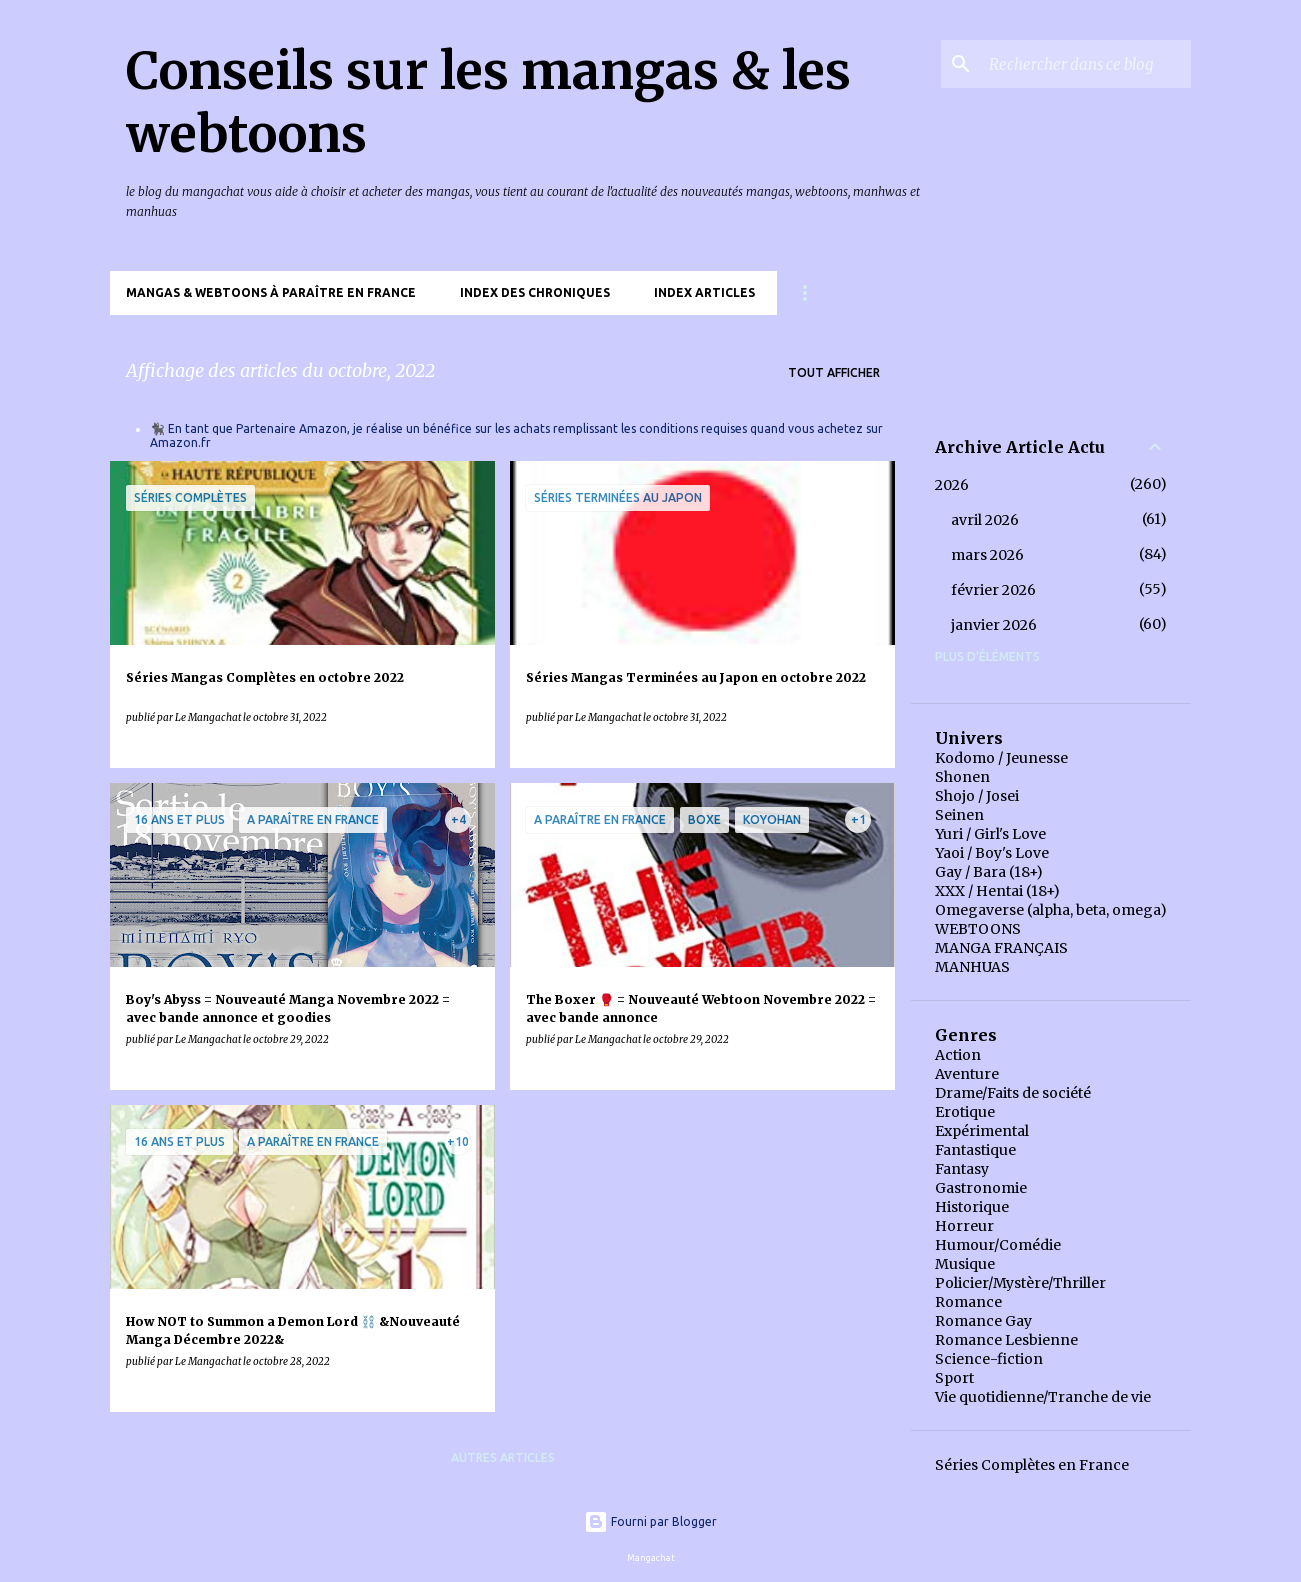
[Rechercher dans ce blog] (1086, 64)
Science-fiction (989, 1359)
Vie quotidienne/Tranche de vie (1043, 1397)
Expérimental (982, 1131)
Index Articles (704, 292)
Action (958, 1055)
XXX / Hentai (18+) (997, 891)
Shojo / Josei (977, 796)
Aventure (967, 1074)
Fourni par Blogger (650, 1521)
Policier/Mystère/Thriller (1020, 1283)
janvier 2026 (994, 625)
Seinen (959, 815)
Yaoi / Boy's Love (992, 853)
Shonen (962, 777)
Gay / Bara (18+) (989, 872)
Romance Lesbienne (1006, 1340)
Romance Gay (983, 1321)
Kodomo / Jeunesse (1001, 758)
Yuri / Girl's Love (990, 834)
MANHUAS (972, 967)
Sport (954, 1378)
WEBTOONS (978, 929)
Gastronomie (981, 1188)
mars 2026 (987, 555)
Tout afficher (834, 372)
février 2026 (993, 590)
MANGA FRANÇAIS (1001, 948)
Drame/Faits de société (1013, 1093)
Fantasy (962, 1169)
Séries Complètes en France (1032, 1465)
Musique (965, 1264)
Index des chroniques (535, 292)
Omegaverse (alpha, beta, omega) (1051, 910)
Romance (968, 1302)
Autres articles (503, 1457)
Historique (972, 1207)
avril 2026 (985, 520)
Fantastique (975, 1150)
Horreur (964, 1226)
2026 (952, 485)
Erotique (965, 1112)
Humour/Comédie (998, 1245)
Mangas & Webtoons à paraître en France (271, 292)
